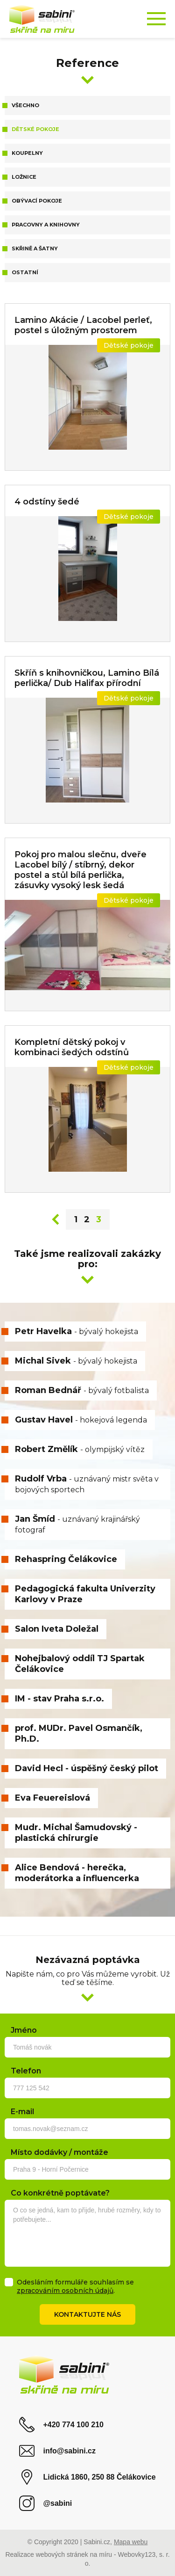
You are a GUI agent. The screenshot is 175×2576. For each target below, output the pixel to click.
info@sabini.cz (57, 2451)
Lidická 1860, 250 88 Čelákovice (87, 2477)
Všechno (25, 105)
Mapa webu (130, 2542)
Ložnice (24, 177)
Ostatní (25, 272)
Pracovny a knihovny (46, 224)
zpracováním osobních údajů (65, 2290)
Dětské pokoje (35, 129)
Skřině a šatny (35, 248)
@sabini (45, 2503)
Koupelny (27, 153)
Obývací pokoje (37, 200)
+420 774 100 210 (61, 2424)
